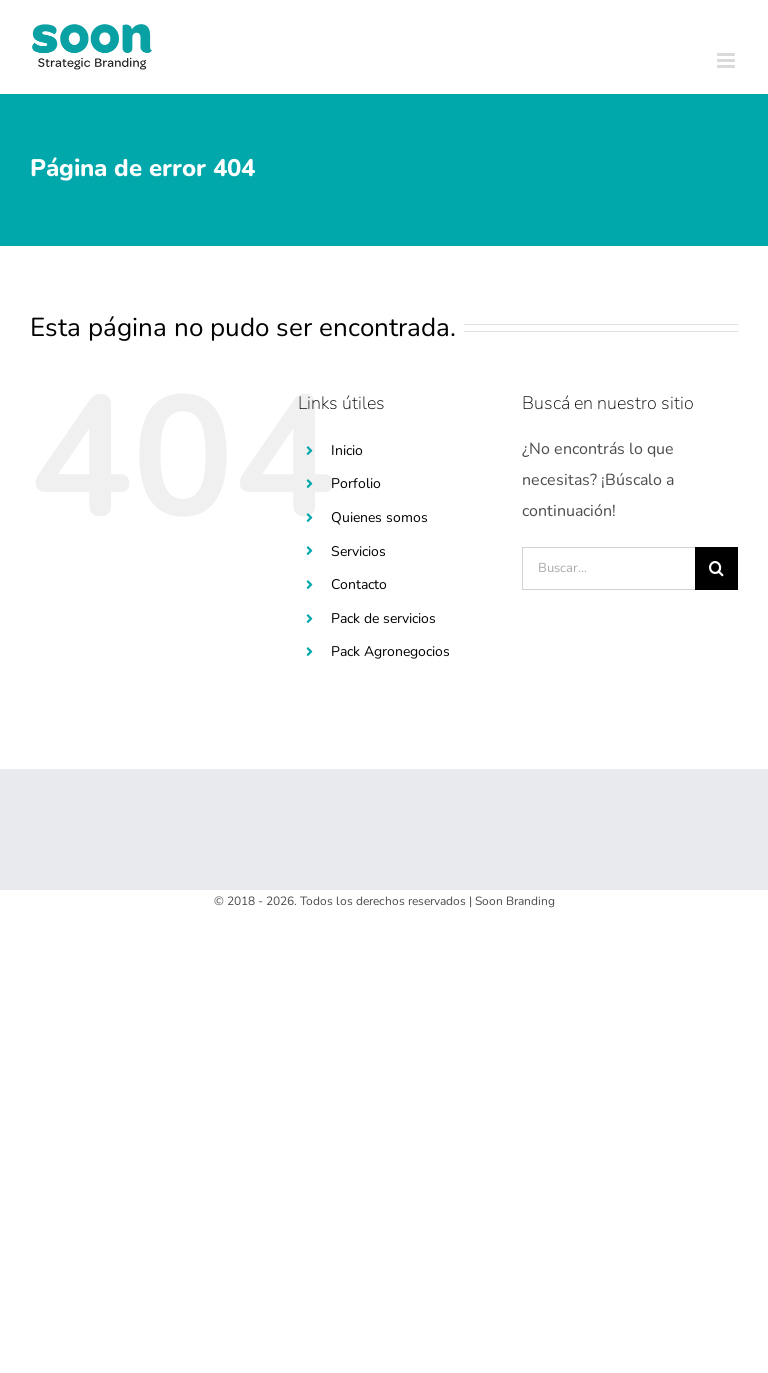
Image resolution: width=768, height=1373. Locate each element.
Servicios (358, 551)
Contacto (359, 584)
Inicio (347, 450)
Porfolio (356, 483)
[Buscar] (716, 568)
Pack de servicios (383, 618)
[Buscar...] (608, 568)
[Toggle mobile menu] (727, 60)
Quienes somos (379, 517)
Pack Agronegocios (390, 651)
